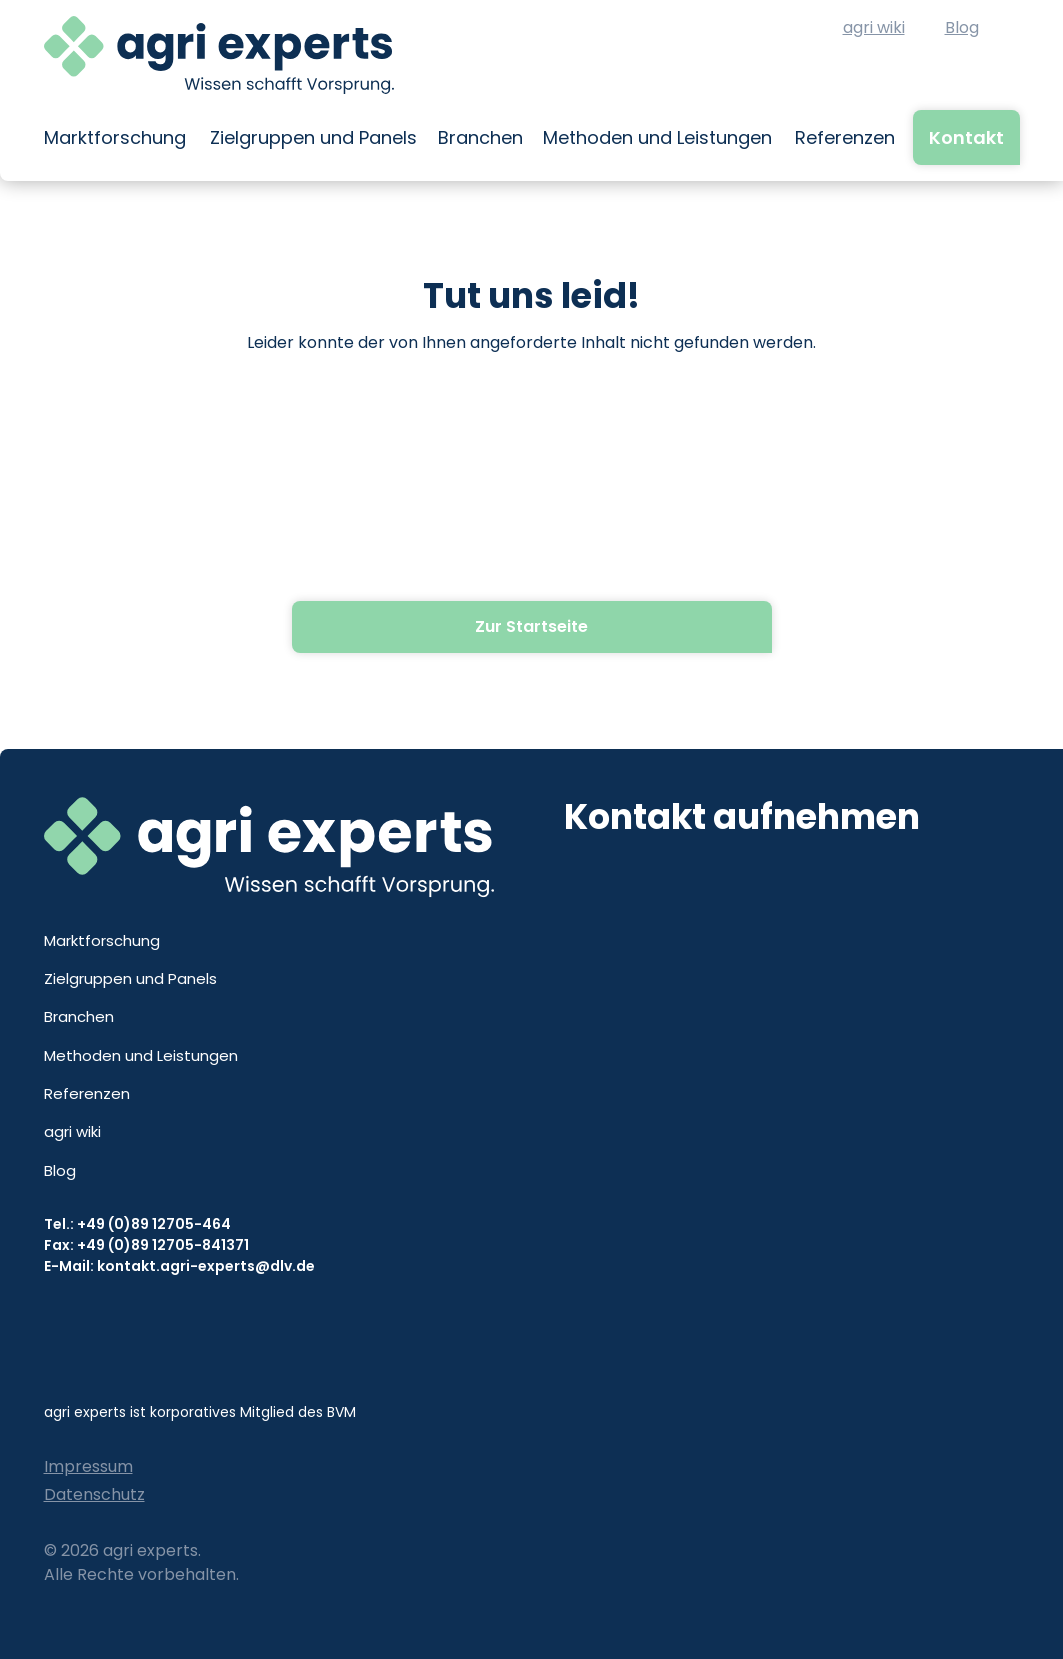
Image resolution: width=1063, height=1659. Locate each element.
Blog (962, 27)
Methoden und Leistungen (657, 137)
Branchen (480, 137)
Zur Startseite (531, 626)
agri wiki (874, 27)
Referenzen (845, 137)
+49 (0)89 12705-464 (154, 1224)
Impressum (88, 1466)
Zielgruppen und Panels (313, 137)
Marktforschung (115, 137)
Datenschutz (94, 1494)
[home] (219, 55)
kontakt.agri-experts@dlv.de (206, 1266)
